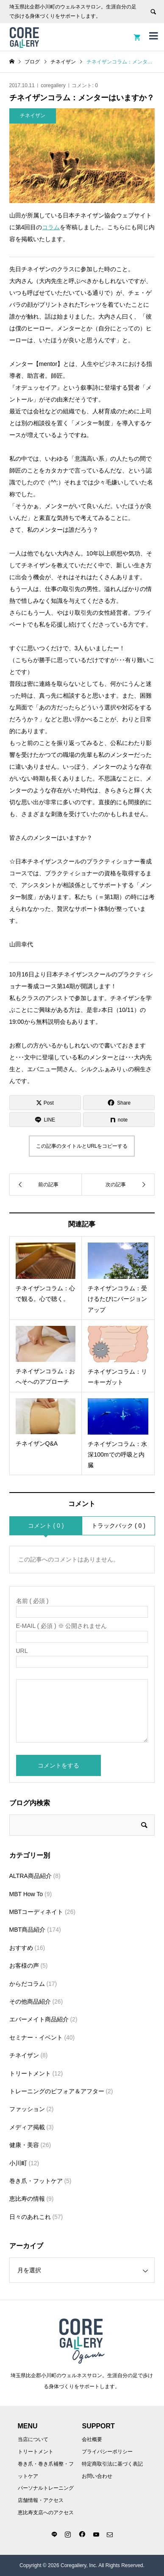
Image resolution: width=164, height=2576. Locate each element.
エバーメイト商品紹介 (39, 2019)
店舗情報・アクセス (41, 2500)
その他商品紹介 (30, 2001)
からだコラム (27, 1983)
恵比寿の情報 (27, 2198)
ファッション (27, 2109)
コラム (51, 227)
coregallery (53, 85)
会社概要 (92, 2439)
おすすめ (21, 1947)
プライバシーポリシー (107, 2452)
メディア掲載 (27, 2127)
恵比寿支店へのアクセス (46, 2513)
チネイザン (24, 2055)
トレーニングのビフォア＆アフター (56, 2091)
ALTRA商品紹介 (30, 1875)
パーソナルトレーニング (46, 2488)
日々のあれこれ (30, 2216)
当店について (33, 2439)
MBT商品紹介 (27, 1929)
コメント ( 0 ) (46, 1525)
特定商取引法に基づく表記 (112, 2464)
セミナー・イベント (36, 2037)
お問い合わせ (97, 2476)
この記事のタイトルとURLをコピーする (82, 1146)
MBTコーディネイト (36, 1911)
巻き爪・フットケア (36, 2180)
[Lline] (45, 1119)
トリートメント (30, 2073)
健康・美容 (24, 2145)
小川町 (18, 2163)
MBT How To (26, 1894)
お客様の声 (24, 1965)
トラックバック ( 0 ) (118, 1525)
